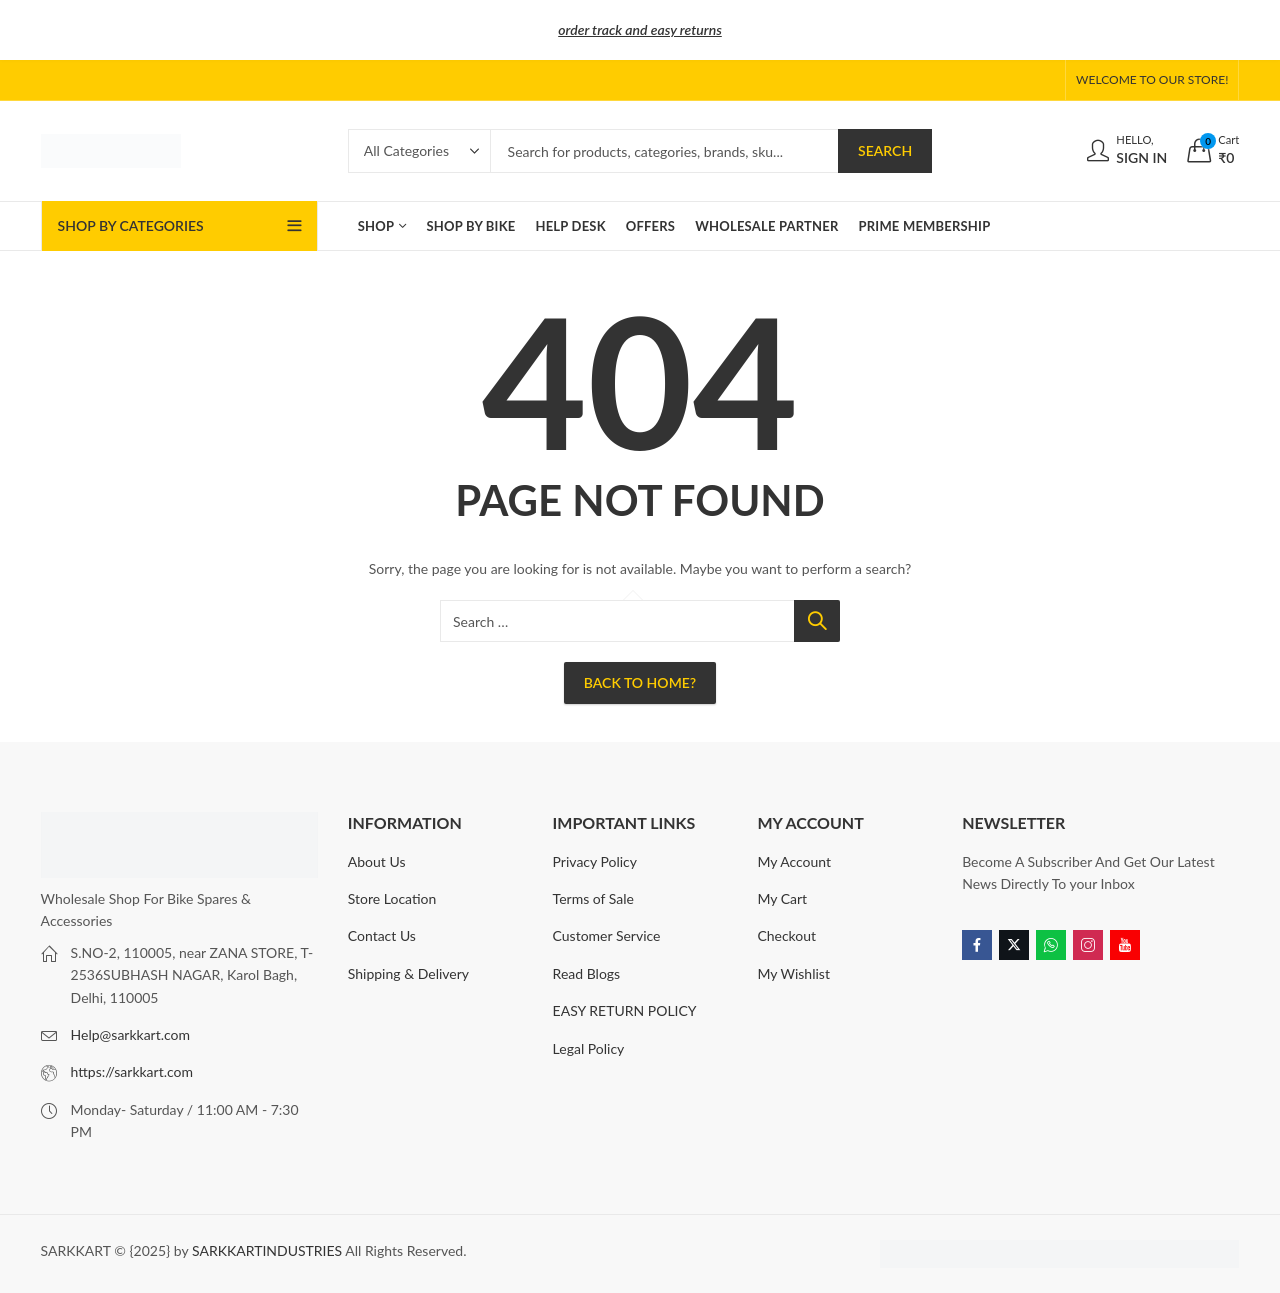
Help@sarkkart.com (130, 1034)
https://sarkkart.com (132, 1071)
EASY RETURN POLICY (625, 1010)
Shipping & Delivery (408, 973)
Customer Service (607, 935)
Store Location (392, 898)
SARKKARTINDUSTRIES (267, 1250)
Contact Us (382, 935)
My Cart (782, 898)
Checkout (786, 935)
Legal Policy (589, 1048)
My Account (794, 861)
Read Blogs (587, 973)
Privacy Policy (595, 861)
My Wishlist (793, 973)
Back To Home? (640, 682)
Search (885, 150)
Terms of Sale (593, 898)
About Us (377, 861)
